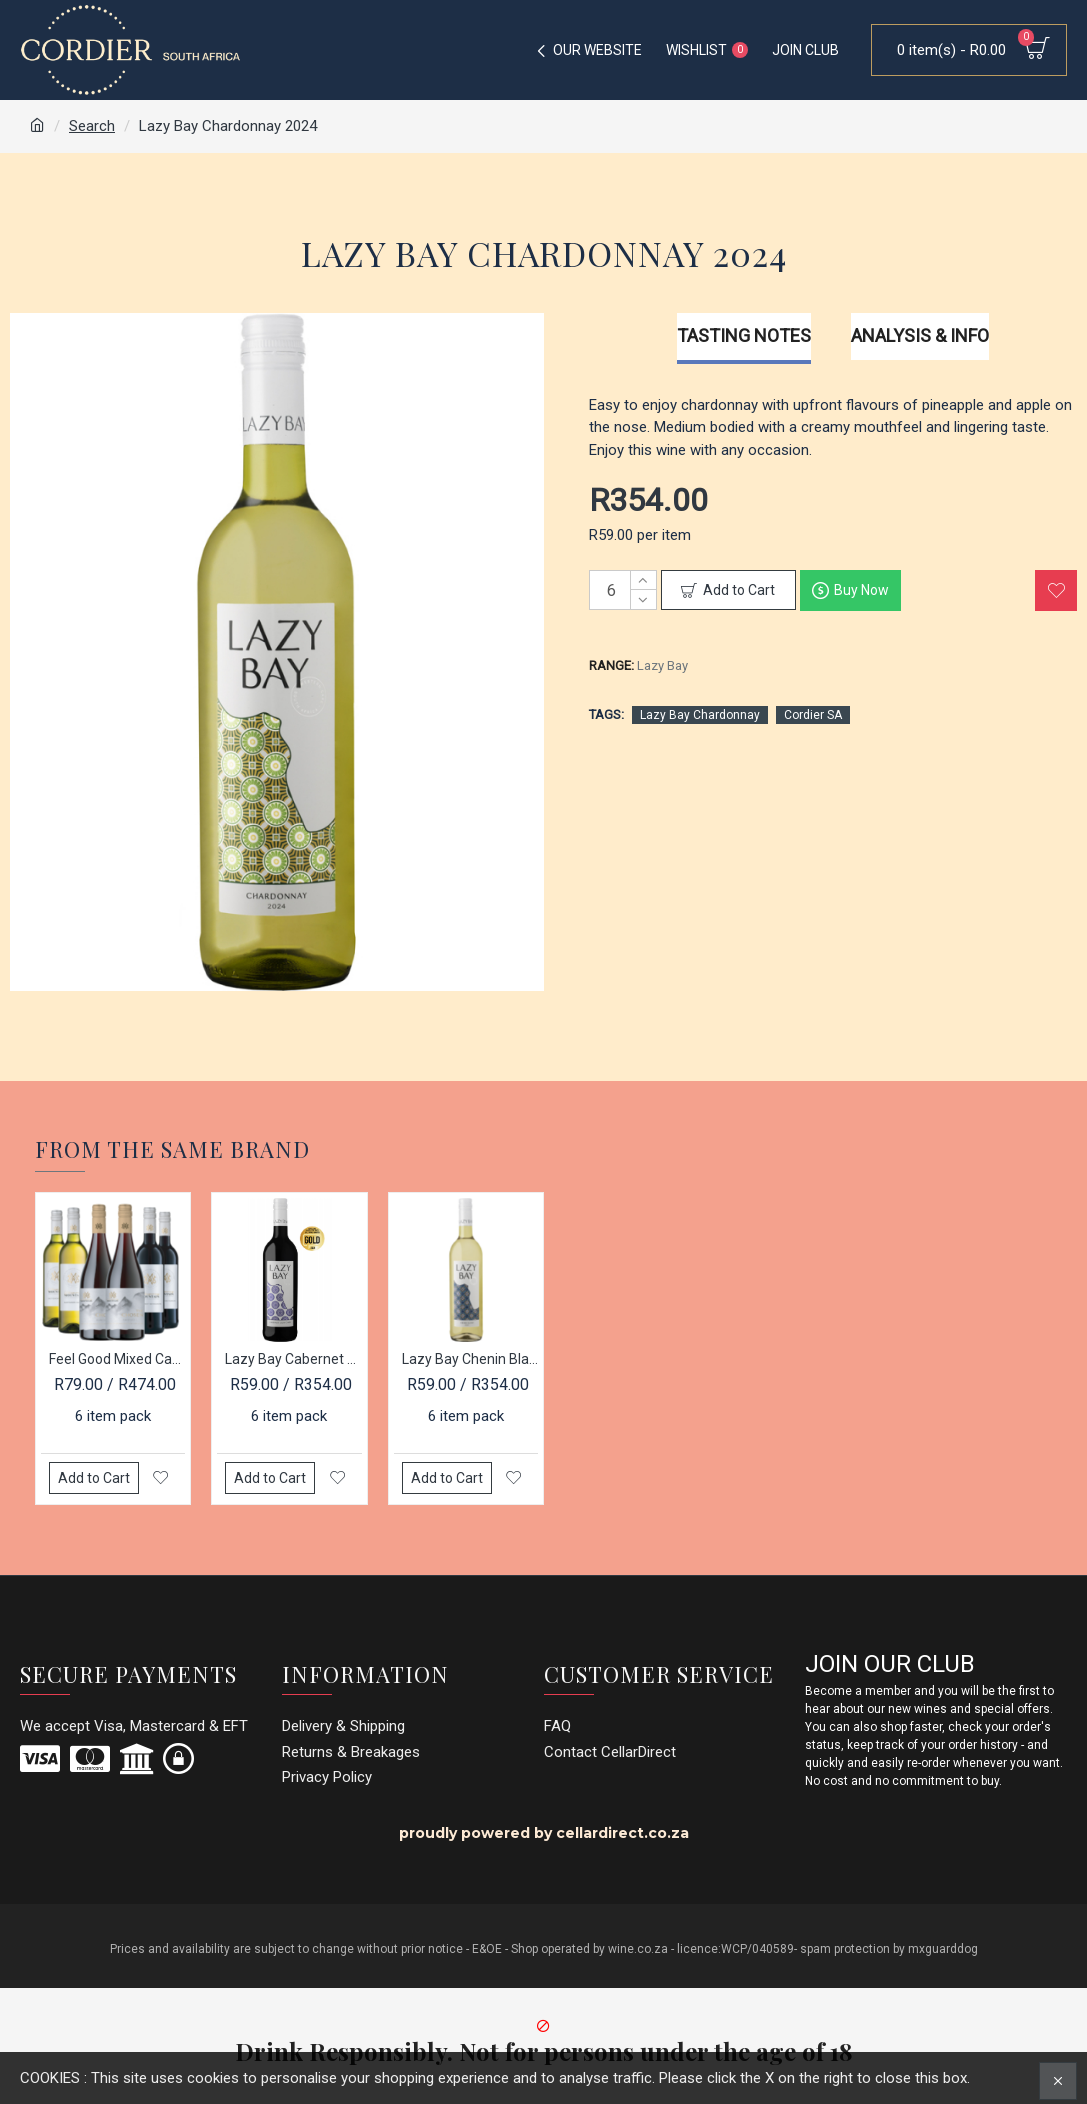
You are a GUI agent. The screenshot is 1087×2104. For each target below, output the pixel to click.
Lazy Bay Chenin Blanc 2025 (470, 1359)
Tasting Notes (744, 335)
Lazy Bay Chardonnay (700, 715)
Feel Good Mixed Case (117, 1359)
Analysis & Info (920, 335)
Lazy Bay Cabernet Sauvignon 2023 (293, 1359)
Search (92, 126)
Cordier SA (813, 715)
